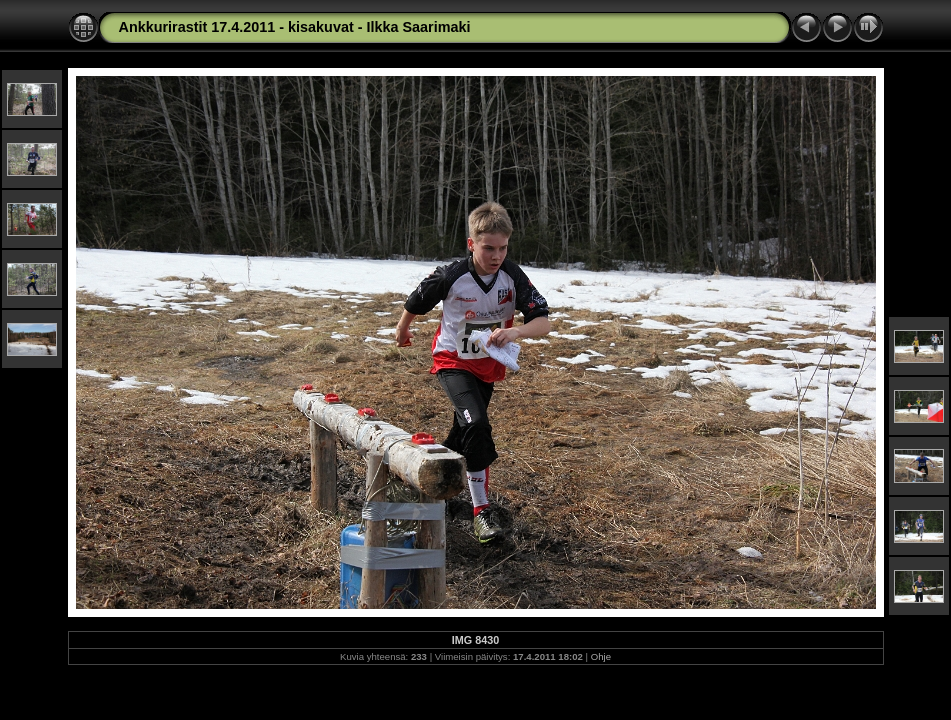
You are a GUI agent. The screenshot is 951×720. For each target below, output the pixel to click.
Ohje (601, 656)
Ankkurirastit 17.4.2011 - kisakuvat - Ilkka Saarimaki (295, 27)
